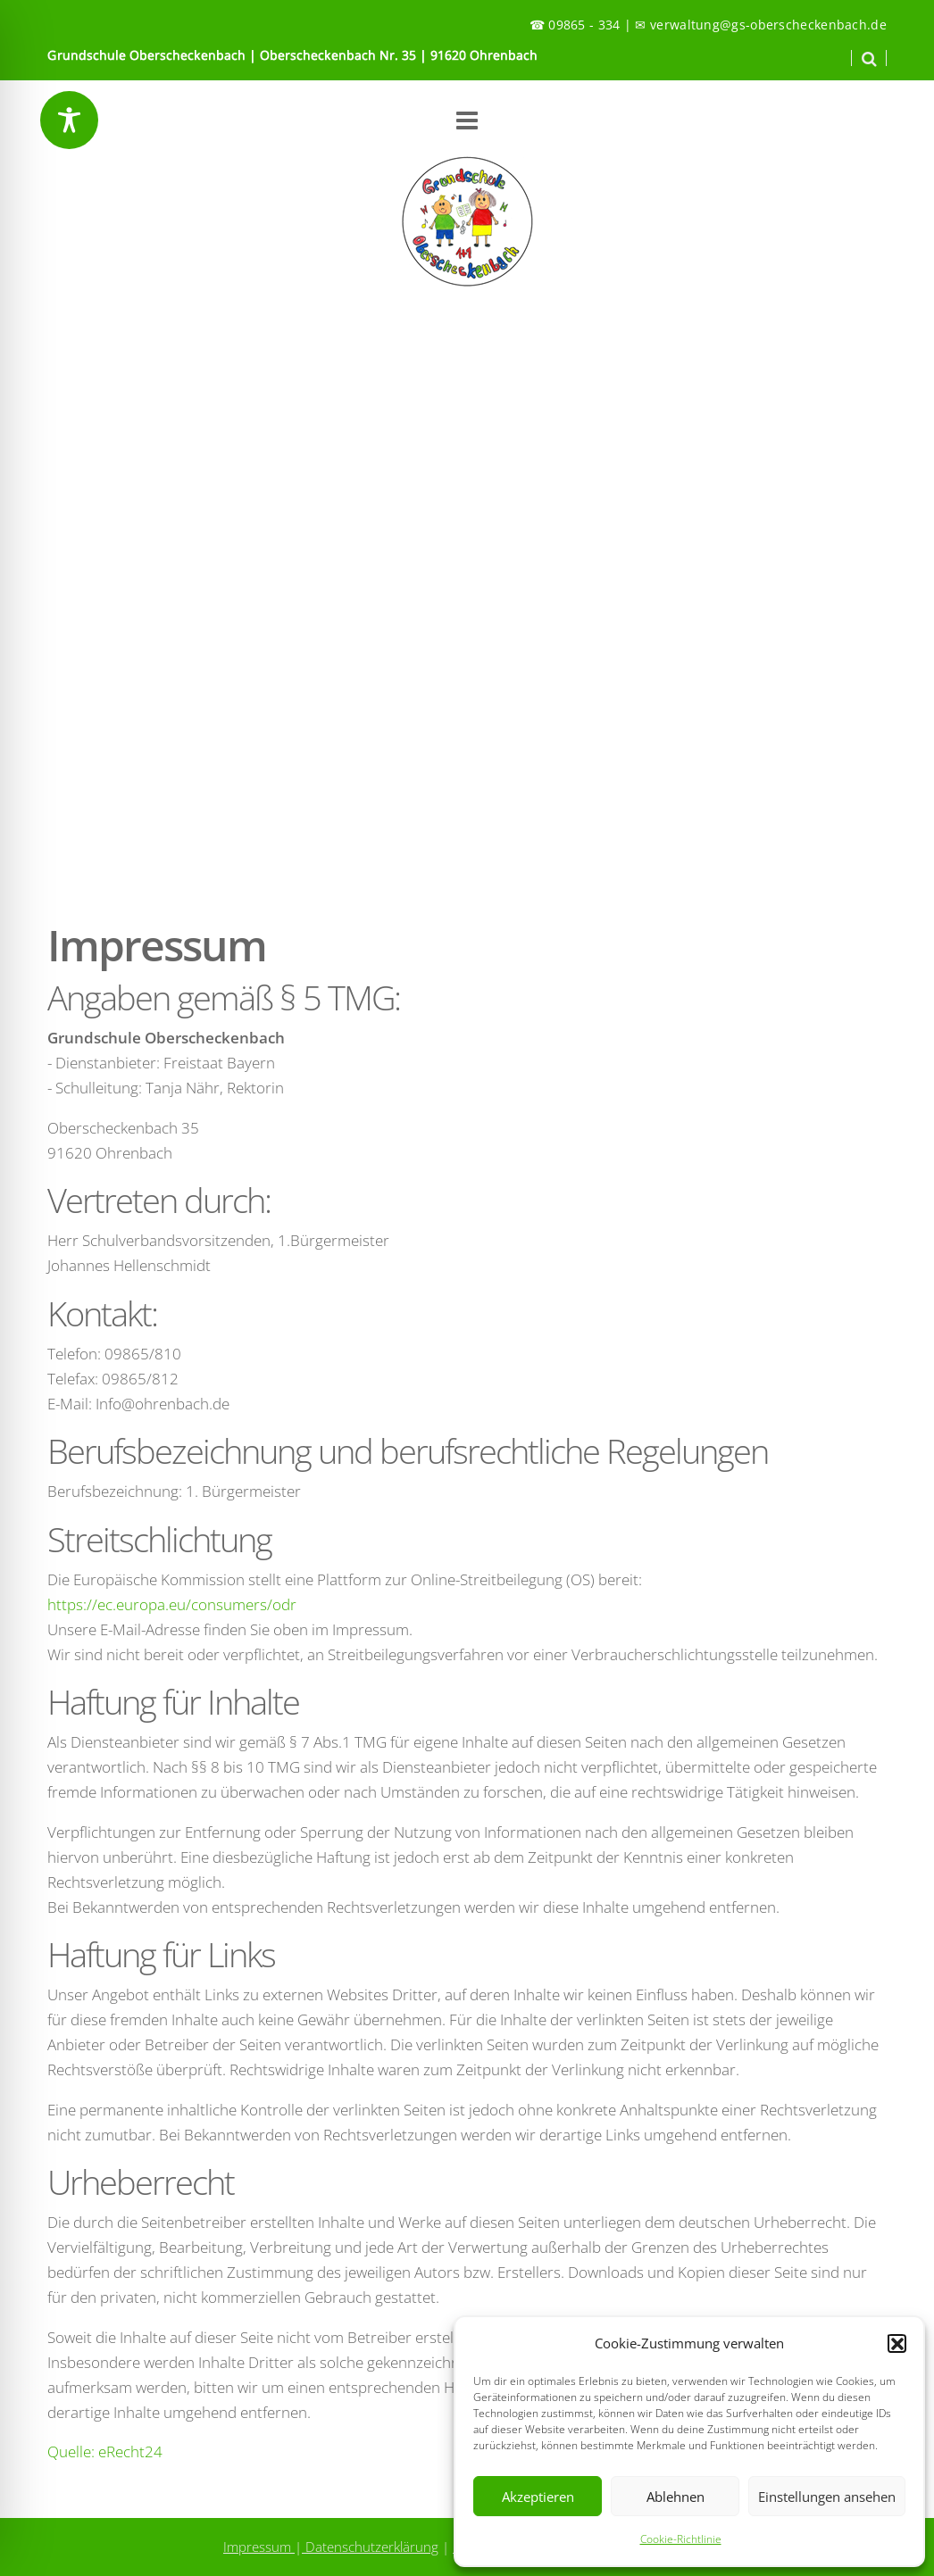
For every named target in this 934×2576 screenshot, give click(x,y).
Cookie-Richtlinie (680, 2539)
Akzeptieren (538, 2496)
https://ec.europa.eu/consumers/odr (171, 1604)
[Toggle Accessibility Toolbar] (69, 120)
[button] (896, 2343)
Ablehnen (675, 2496)
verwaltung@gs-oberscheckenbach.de (768, 24)
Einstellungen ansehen (827, 2496)
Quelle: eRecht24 (105, 2451)
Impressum (259, 2546)
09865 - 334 (584, 24)
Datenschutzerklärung (370, 2546)
